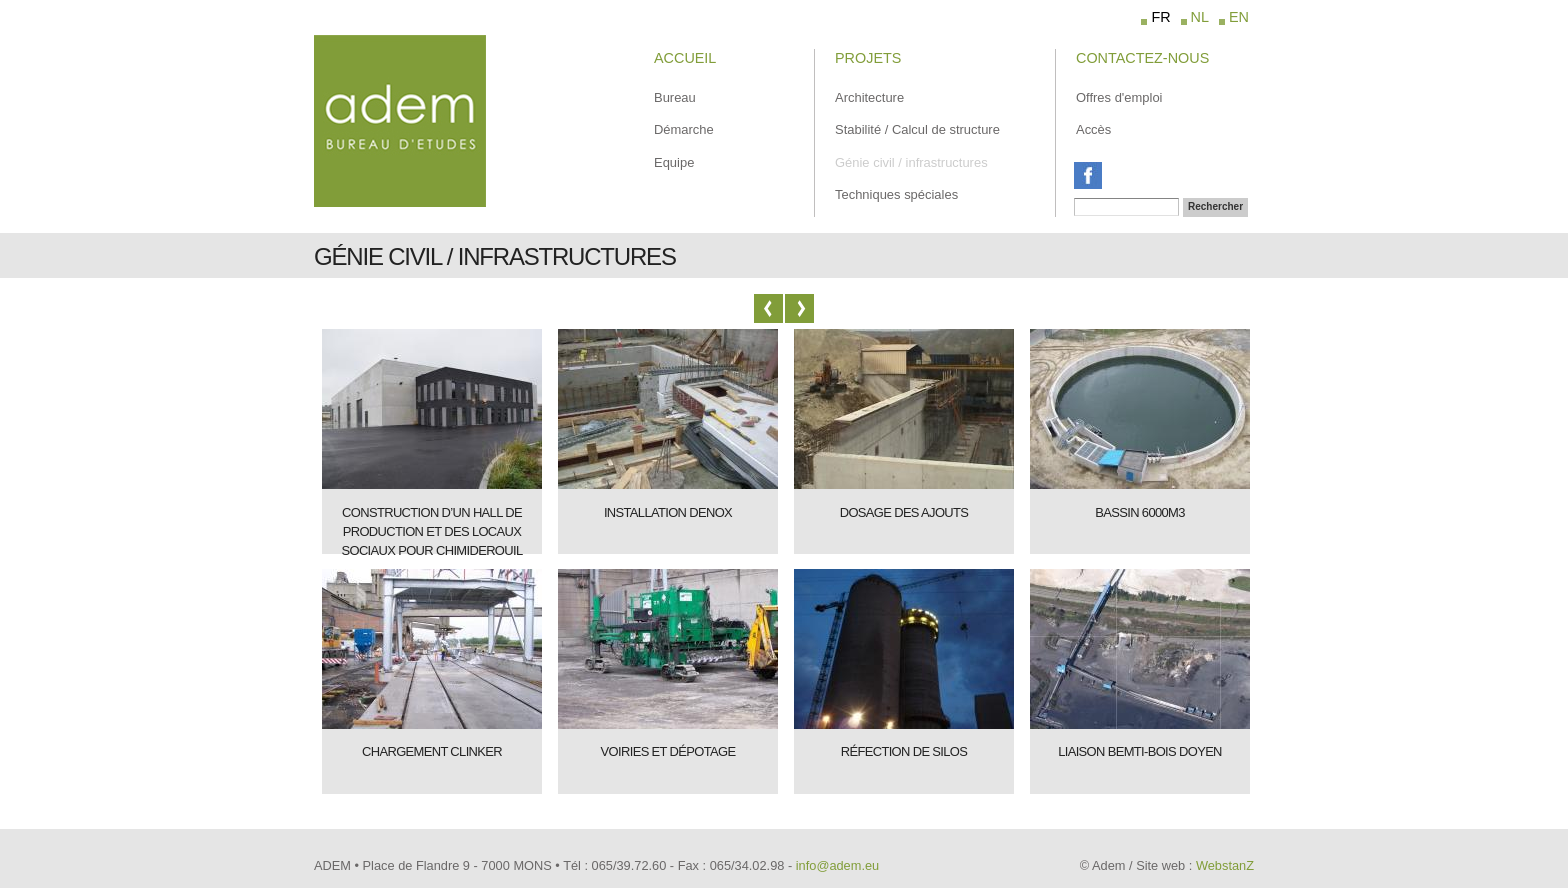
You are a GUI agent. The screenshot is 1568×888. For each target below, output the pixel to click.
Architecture (869, 97)
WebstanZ (1225, 865)
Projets (868, 58)
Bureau (675, 97)
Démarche (684, 129)
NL (1200, 17)
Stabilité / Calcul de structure (917, 129)
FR (1160, 17)
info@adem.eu (837, 865)
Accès (1093, 129)
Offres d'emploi (1119, 97)
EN (1239, 17)
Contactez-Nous (1142, 58)
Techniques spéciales (896, 194)
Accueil (685, 58)
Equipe (674, 162)
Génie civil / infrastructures (911, 162)
